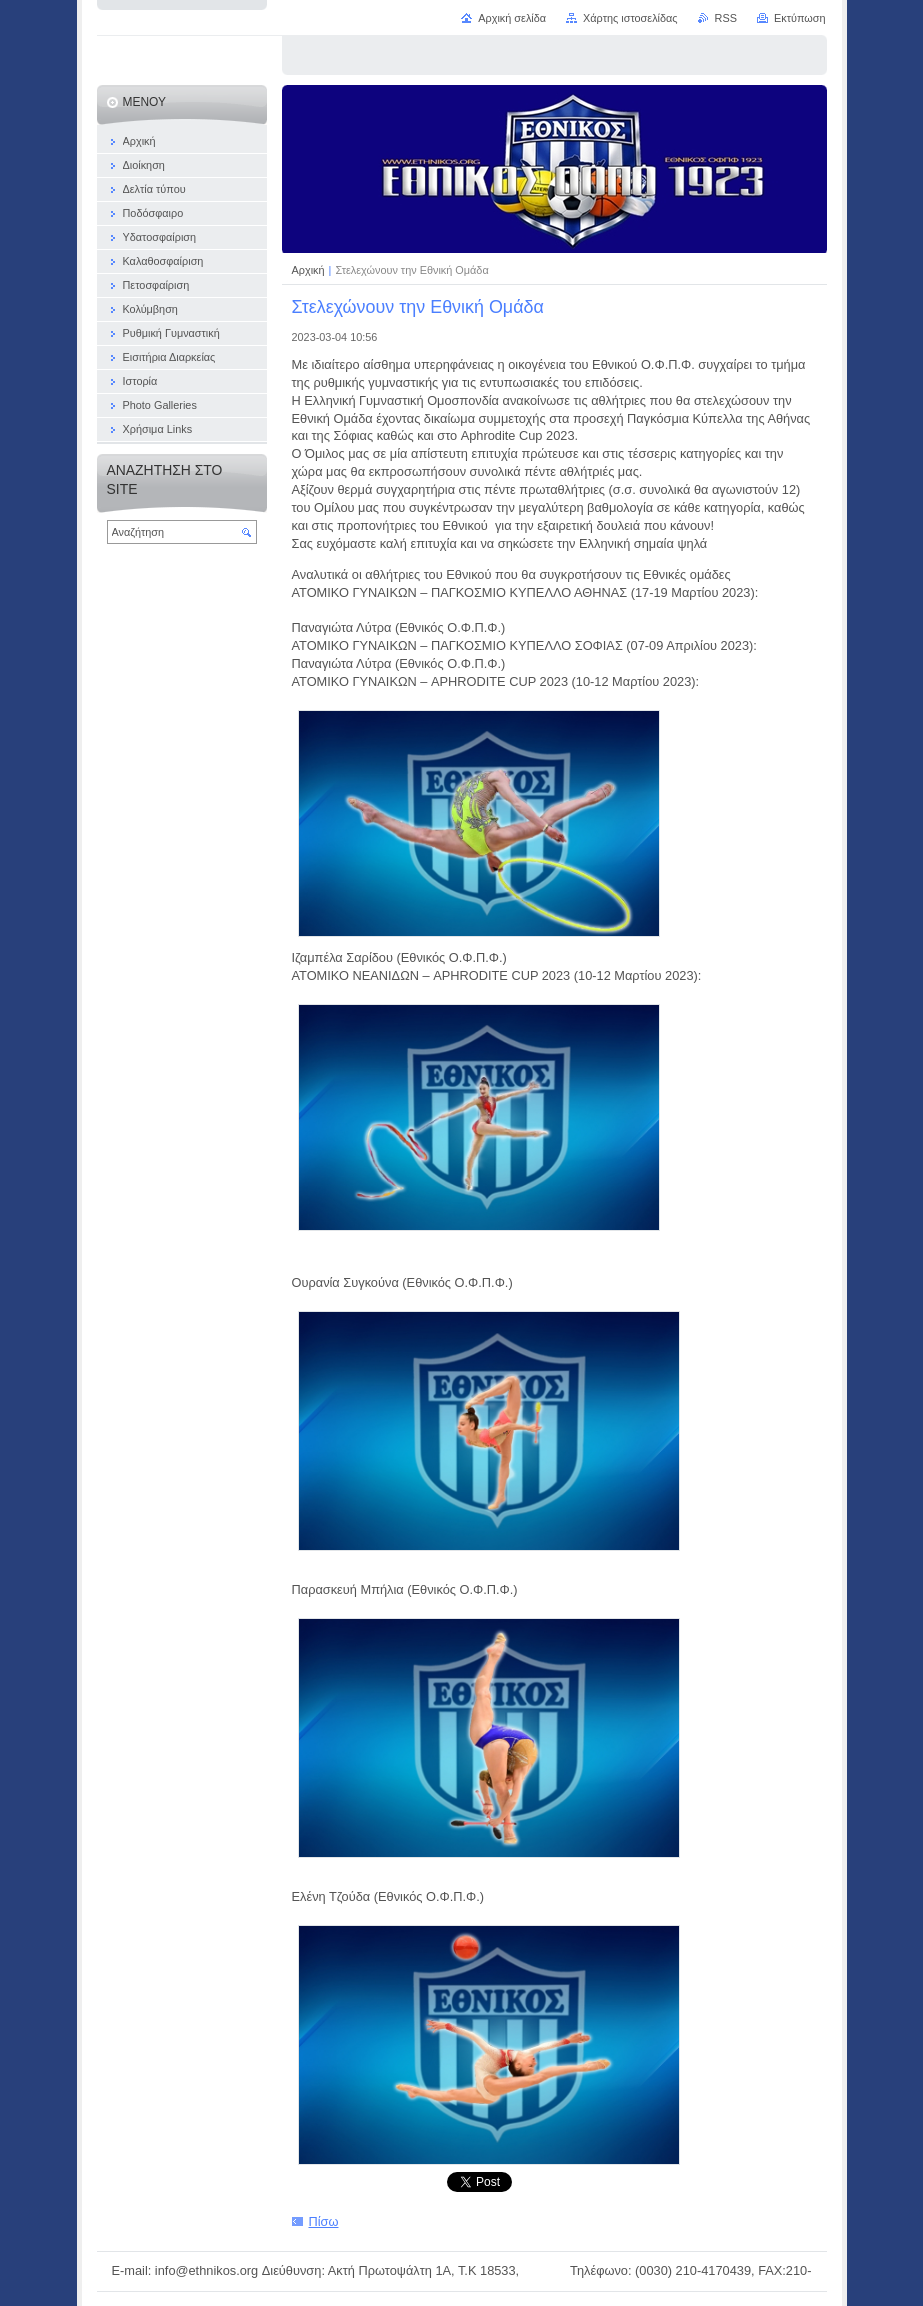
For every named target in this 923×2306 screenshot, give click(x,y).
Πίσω (324, 2221)
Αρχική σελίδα (512, 18)
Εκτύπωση (800, 18)
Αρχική (310, 270)
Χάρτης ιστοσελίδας (630, 18)
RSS (726, 18)
